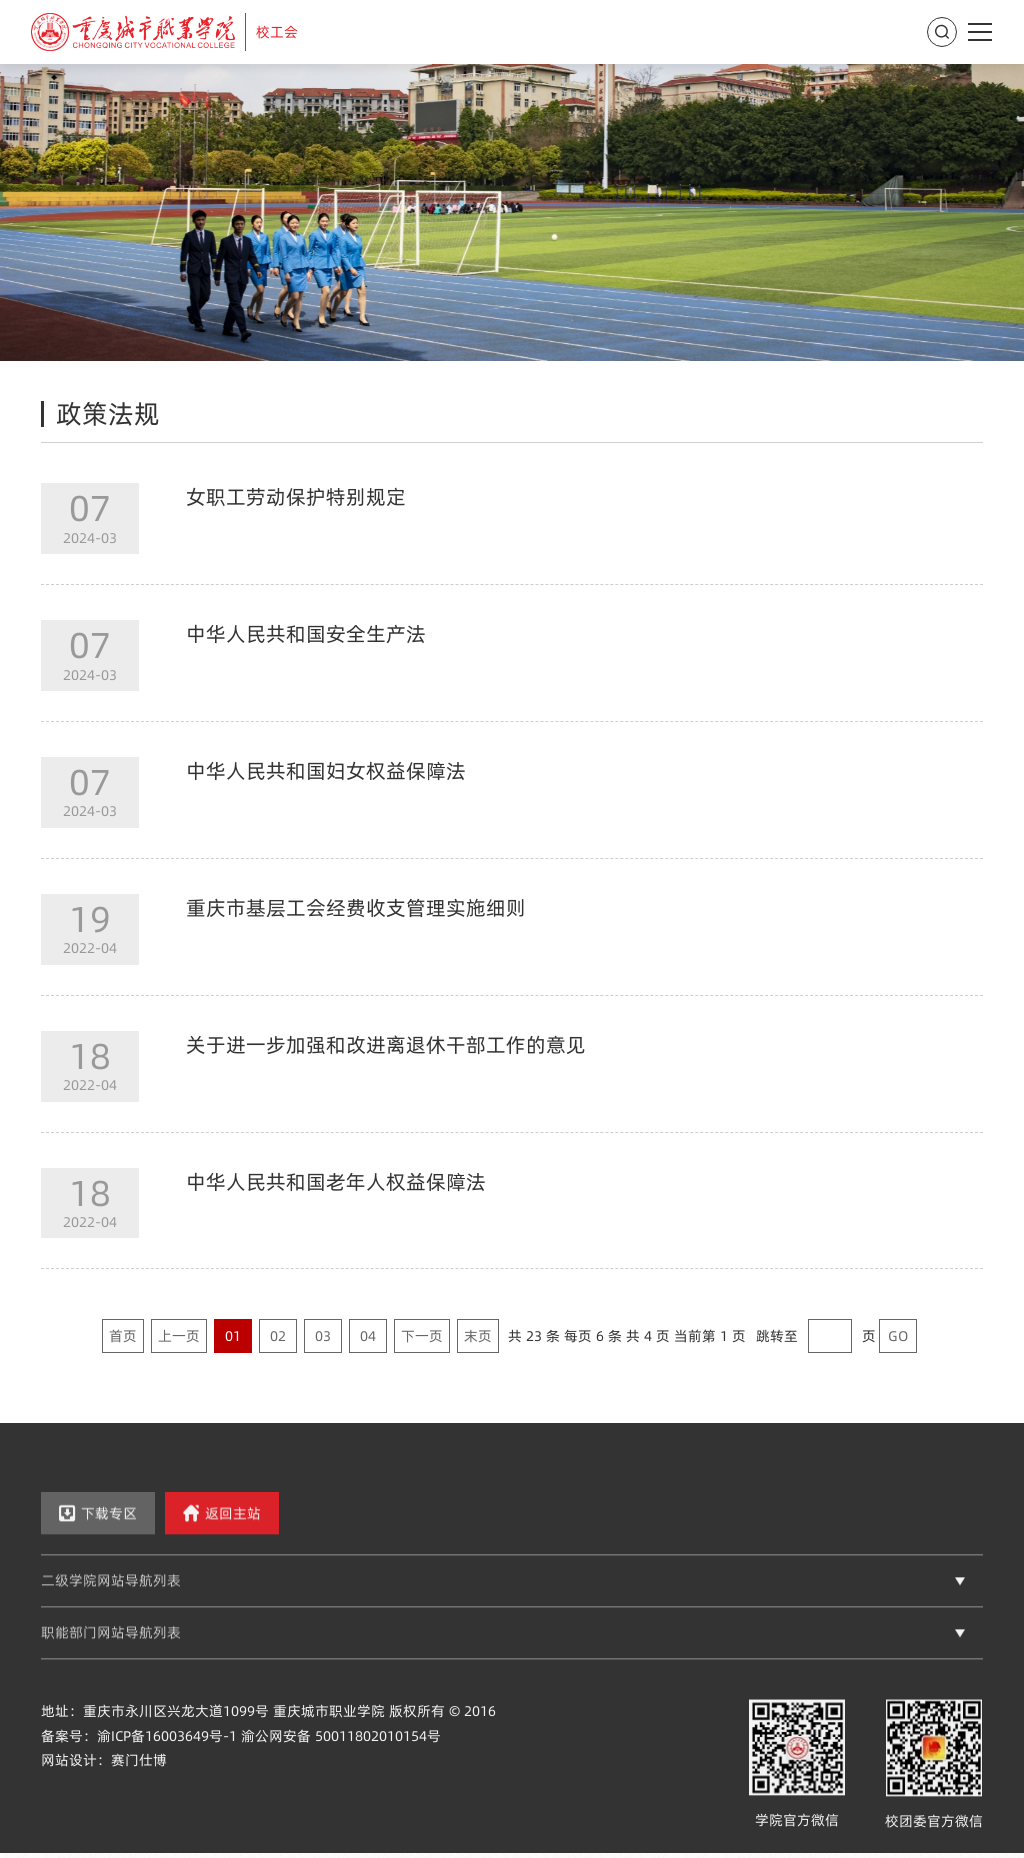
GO (898, 1336)
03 (323, 1336)
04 (368, 1336)
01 (233, 1336)
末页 (478, 1336)
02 (278, 1336)
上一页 (179, 1336)
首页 (123, 1336)
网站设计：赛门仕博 (104, 1779)
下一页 (422, 1336)
